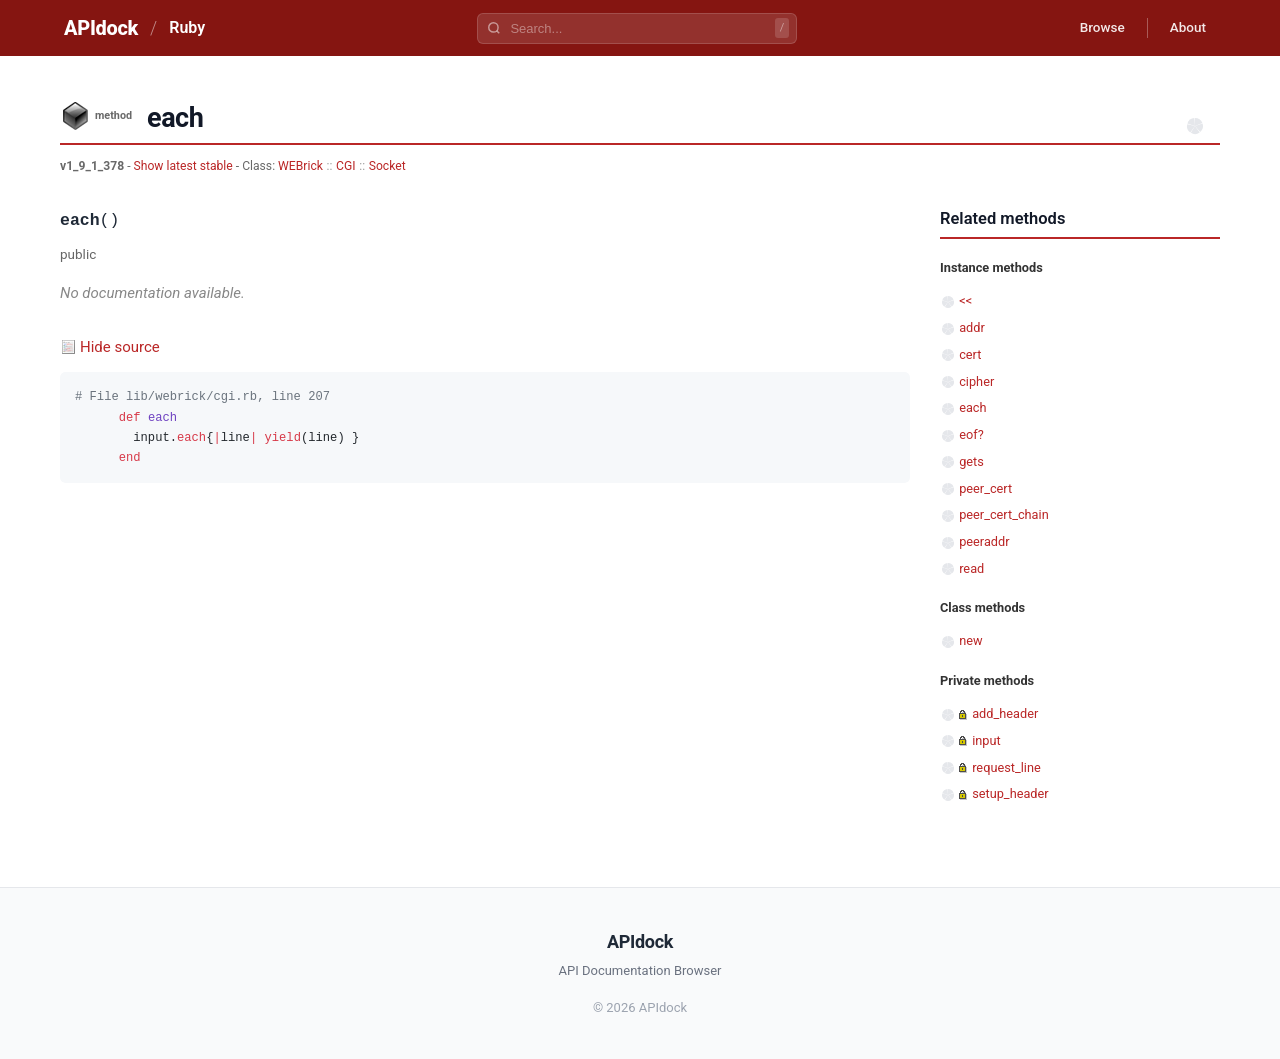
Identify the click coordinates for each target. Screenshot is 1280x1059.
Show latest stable (185, 166)
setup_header (1010, 793)
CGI (345, 166)
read (971, 568)
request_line (1006, 767)
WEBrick (300, 166)
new (970, 640)
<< (965, 300)
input (986, 740)
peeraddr (984, 541)
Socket (387, 166)
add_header (1005, 713)
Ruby (187, 27)
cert (970, 354)
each (972, 407)
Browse (1094, 28)
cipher (976, 381)
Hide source (120, 347)
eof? (971, 434)
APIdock (101, 28)
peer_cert (985, 488)
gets (971, 461)
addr (972, 327)
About (1185, 28)
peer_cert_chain (1004, 514)
